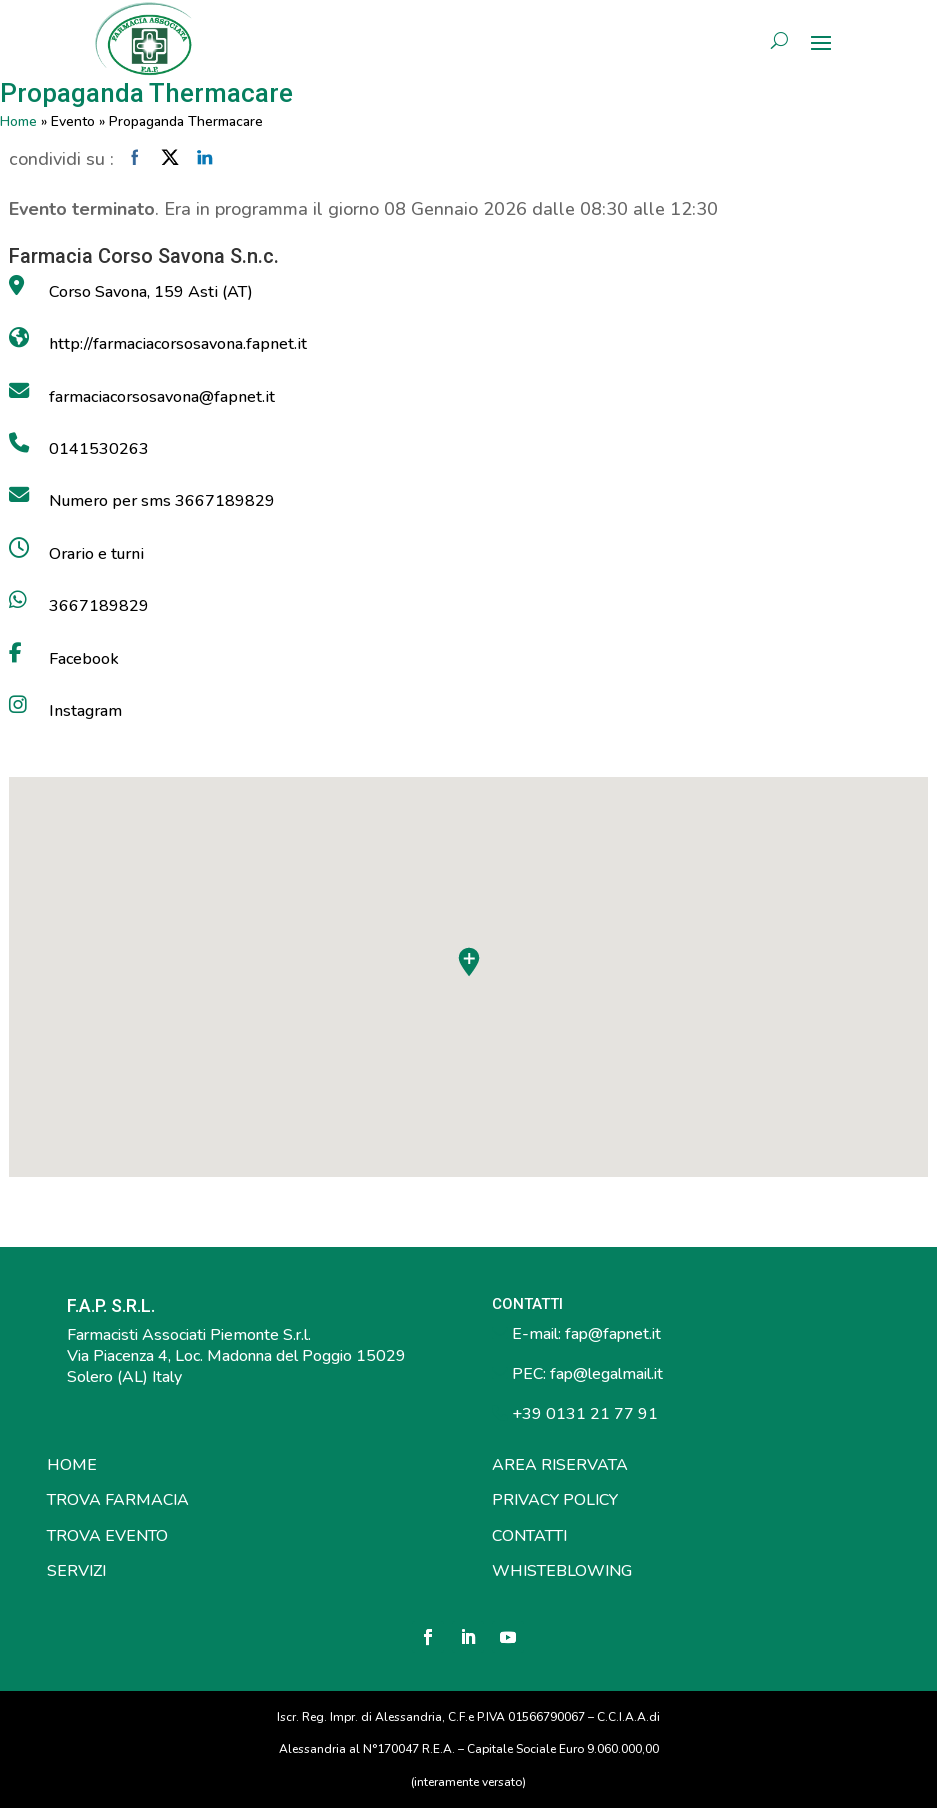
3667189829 (99, 606)
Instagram (85, 711)
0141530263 (99, 449)
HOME (72, 1465)
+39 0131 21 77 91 (583, 1414)
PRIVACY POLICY (555, 1500)
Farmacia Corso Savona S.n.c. (144, 256)
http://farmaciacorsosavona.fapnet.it (178, 344)
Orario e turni (96, 554)
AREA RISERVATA (560, 1465)
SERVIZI (76, 1571)
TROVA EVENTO (107, 1536)
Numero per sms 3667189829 (162, 501)
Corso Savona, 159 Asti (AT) (151, 292)
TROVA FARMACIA (118, 1500)
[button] (469, 962)
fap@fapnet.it (613, 1334)
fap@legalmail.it (606, 1374)
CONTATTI (529, 1536)
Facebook (84, 659)
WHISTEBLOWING (562, 1571)
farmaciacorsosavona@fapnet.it (162, 397)
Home (18, 121)
